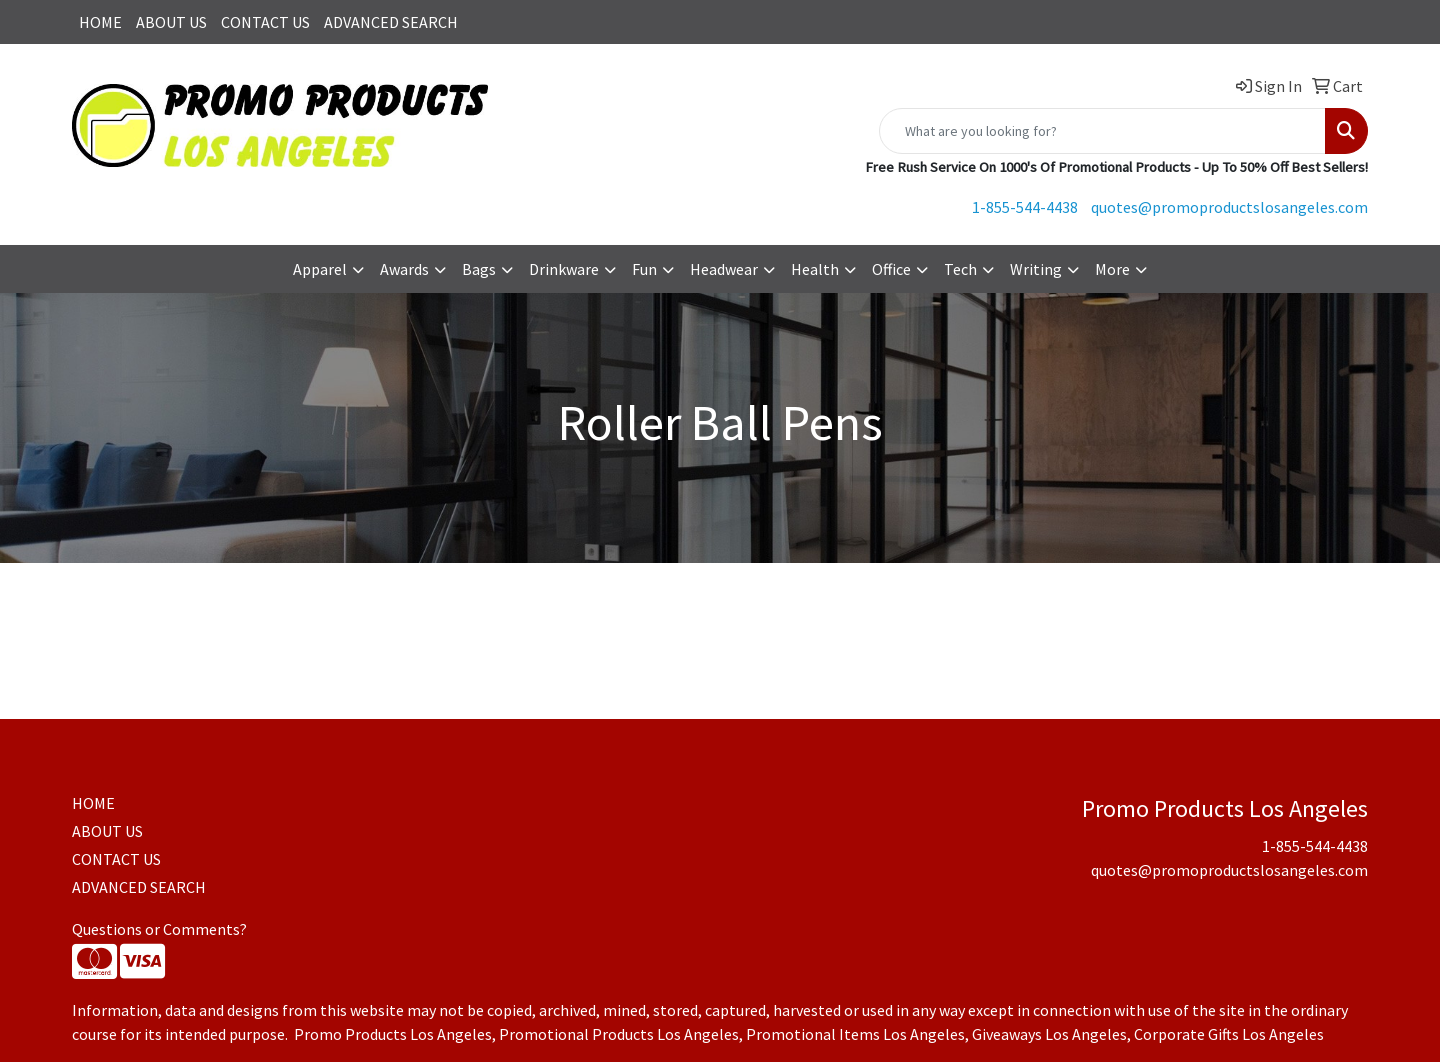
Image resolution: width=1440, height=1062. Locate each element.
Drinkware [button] (564, 269)
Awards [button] (404, 269)
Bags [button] (479, 269)
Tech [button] (960, 269)
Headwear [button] (724, 269)
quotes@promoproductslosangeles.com (1229, 207)
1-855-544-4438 (1025, 207)
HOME (100, 22)
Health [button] (815, 269)
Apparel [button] (320, 269)
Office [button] (891, 269)
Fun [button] (644, 269)
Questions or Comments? (159, 929)
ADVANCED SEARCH (391, 22)
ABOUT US (171, 22)
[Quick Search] (1102, 131)
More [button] (1112, 269)
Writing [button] (1036, 269)
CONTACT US (265, 22)
